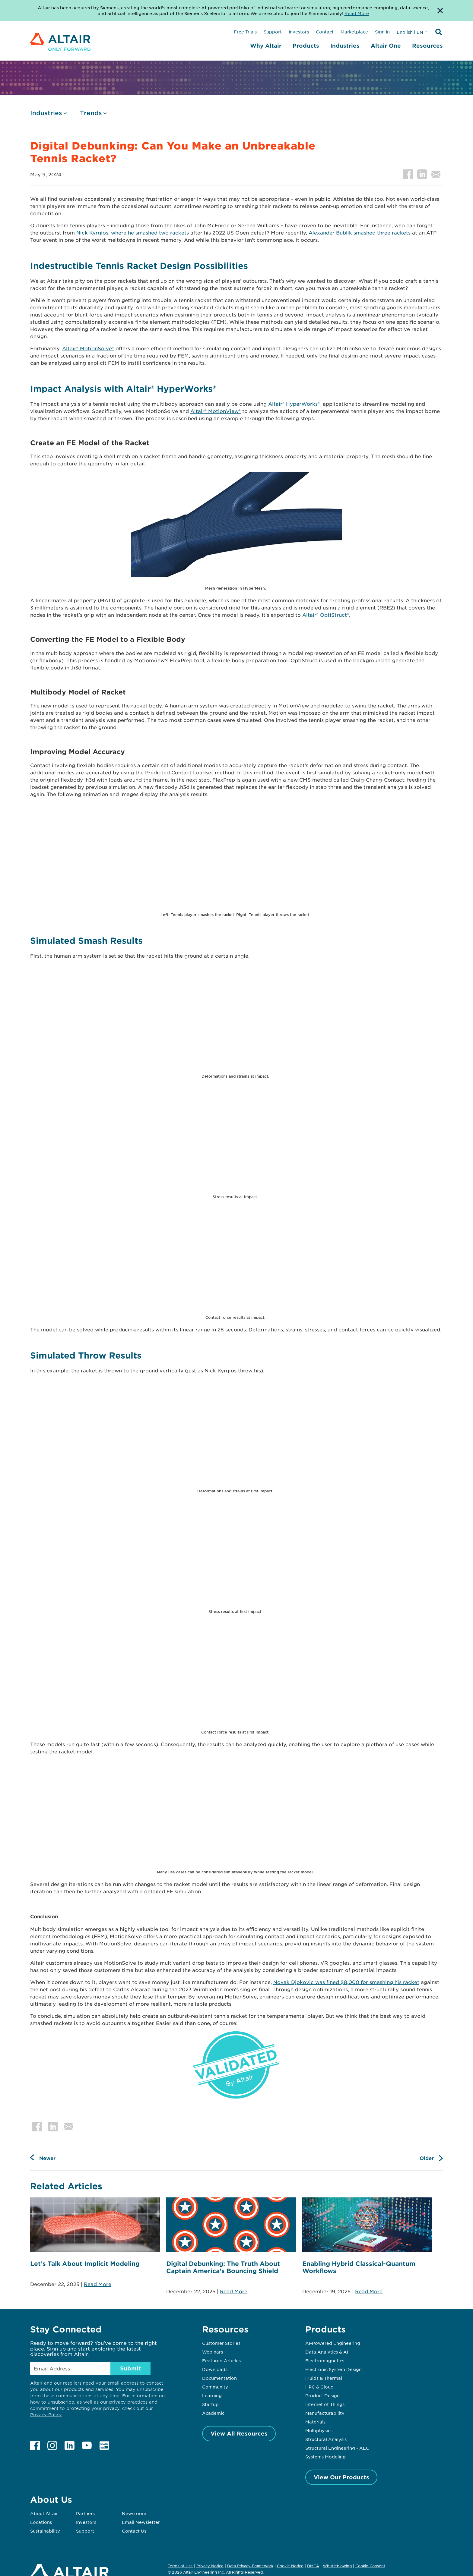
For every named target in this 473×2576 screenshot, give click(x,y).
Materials (315, 2421)
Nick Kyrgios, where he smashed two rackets (132, 232)
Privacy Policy (46, 2414)
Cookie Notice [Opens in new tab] (290, 2565)
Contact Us (134, 2530)
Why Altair (265, 45)
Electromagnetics (324, 2360)
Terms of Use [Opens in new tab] (180, 2565)
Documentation (219, 2378)
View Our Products (341, 2477)
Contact (325, 31)
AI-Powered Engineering (332, 2343)
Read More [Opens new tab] (356, 13)
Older (427, 2158)
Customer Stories (221, 2343)
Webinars (212, 2351)
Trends (91, 112)
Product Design (322, 2395)
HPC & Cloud (319, 2386)
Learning (212, 2395)
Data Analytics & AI (326, 2351)
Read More (97, 2284)
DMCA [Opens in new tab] (313, 2565)
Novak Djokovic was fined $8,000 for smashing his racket (346, 1982)
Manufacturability (324, 2413)
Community (215, 2386)
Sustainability (45, 2530)
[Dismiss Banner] (440, 10)
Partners (85, 2513)
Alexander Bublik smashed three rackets (360, 232)
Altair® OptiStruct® (325, 615)
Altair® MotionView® (215, 411)
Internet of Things (324, 2404)
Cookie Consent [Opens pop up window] (370, 2566)
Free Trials (245, 31)
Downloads (214, 2369)
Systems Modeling (325, 2456)
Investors (299, 31)
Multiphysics (318, 2430)
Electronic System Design (333, 2369)
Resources (427, 45)
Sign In (382, 31)
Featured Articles (221, 2360)
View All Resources (239, 2433)
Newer (47, 2158)
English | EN (410, 32)
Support (273, 31)
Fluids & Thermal (323, 2378)
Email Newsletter (141, 2522)
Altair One (386, 45)
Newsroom (134, 2513)
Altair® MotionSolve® (88, 348)
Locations (41, 2522)
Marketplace (354, 31)
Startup (210, 2404)
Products (306, 45)
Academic (213, 2413)
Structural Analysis (326, 2439)
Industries (345, 45)
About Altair (44, 2513)
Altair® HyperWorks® (294, 404)
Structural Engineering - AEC (337, 2448)
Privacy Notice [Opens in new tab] (210, 2565)
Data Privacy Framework (250, 2565)
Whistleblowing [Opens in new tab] (337, 2565)
